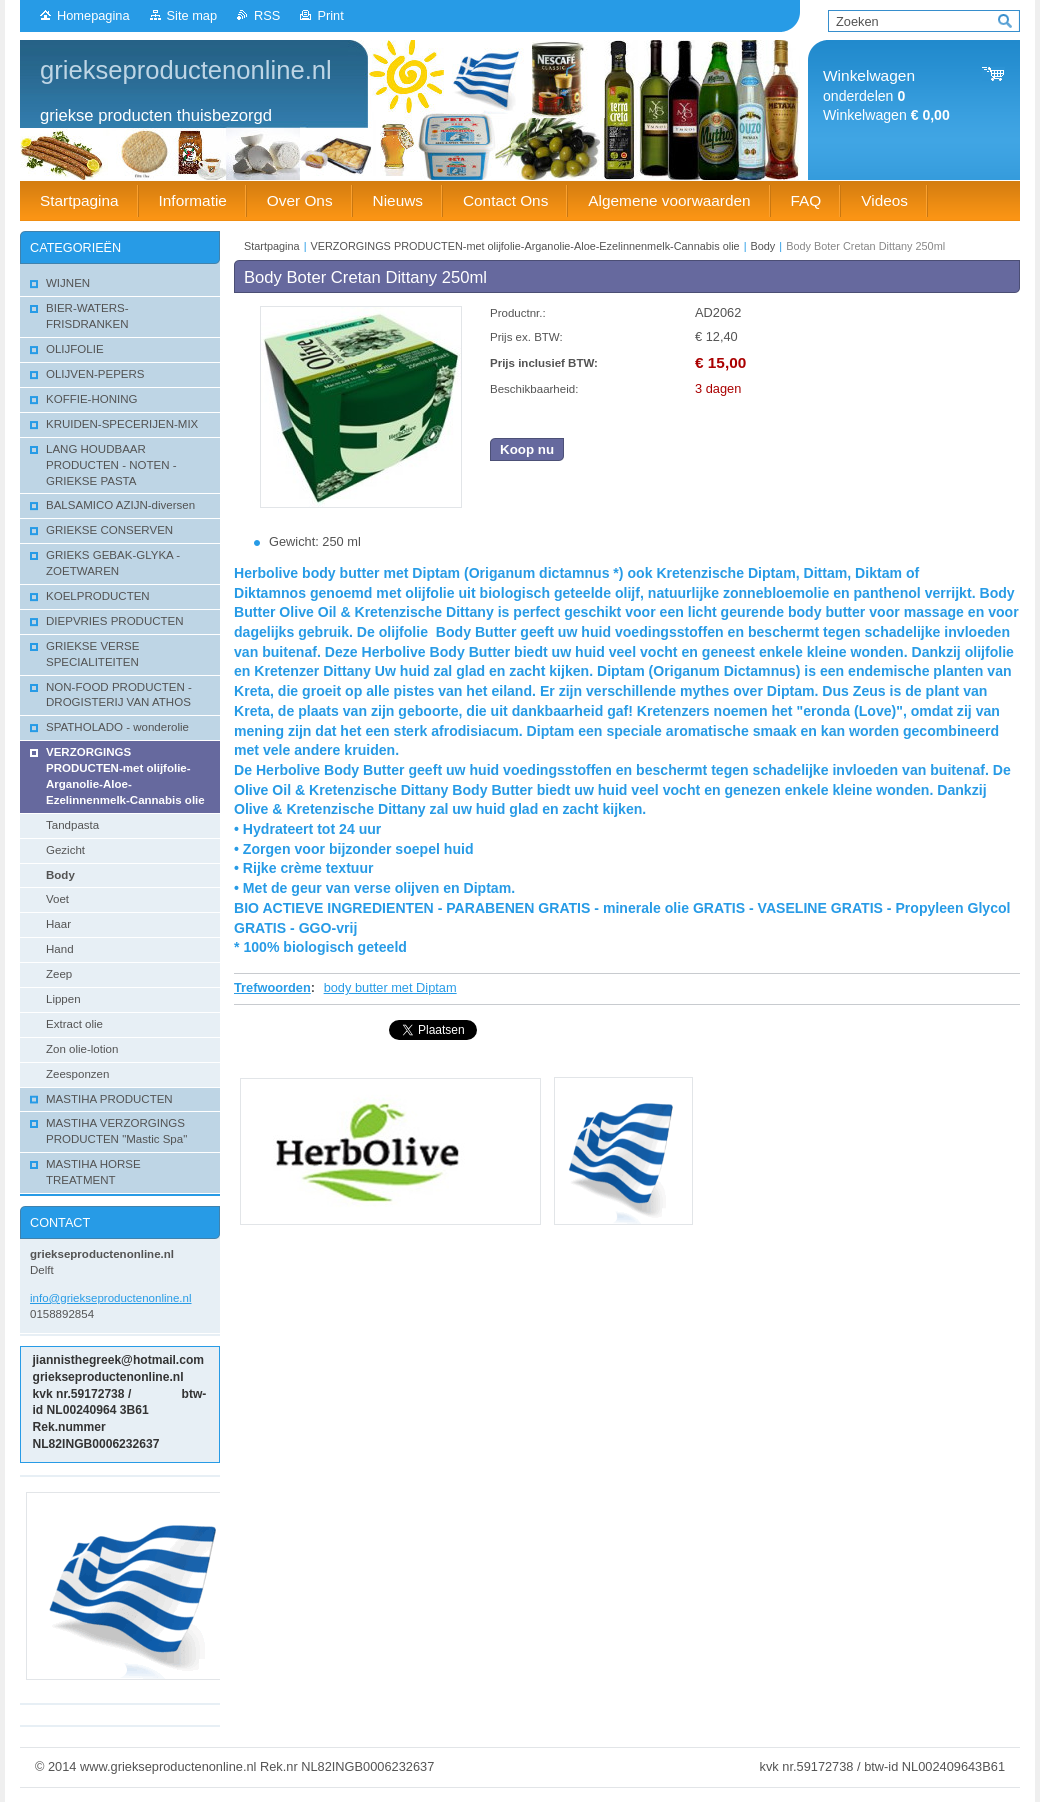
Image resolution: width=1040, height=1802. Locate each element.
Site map (192, 15)
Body (762, 246)
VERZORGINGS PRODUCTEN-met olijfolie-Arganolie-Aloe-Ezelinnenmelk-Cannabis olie (525, 246)
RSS (267, 15)
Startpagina (272, 246)
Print (330, 15)
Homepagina (93, 15)
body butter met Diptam (390, 987)
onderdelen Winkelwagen (886, 95)
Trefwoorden (272, 987)
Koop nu (527, 449)
